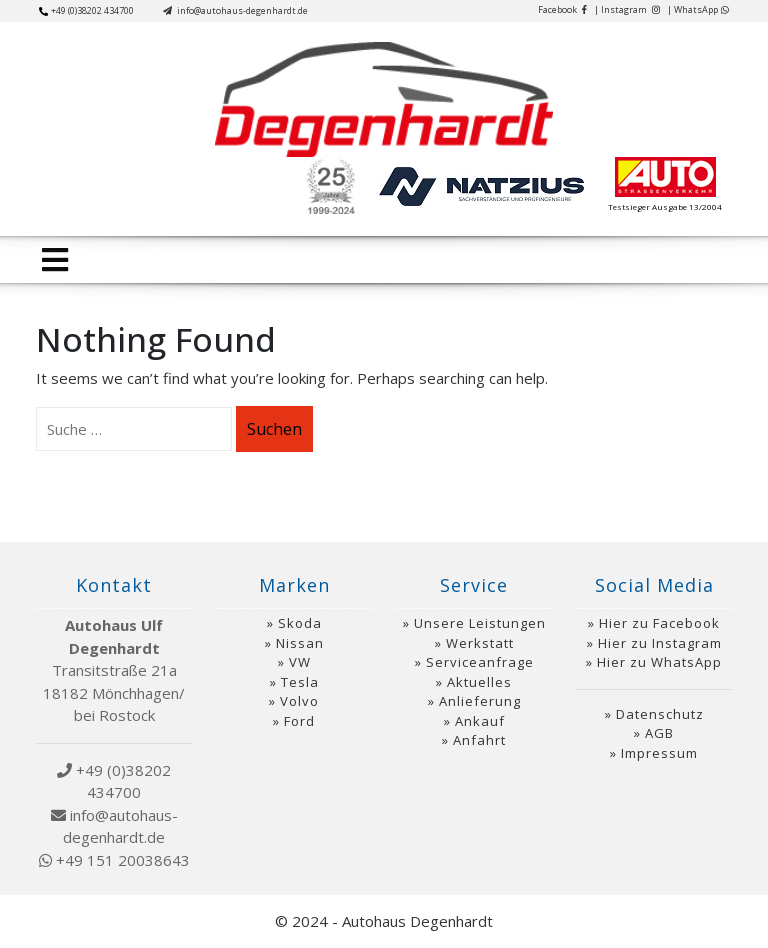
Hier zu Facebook (659, 623)
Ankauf (480, 721)
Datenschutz (660, 714)
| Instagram (627, 9)
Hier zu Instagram (660, 643)
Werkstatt (480, 643)
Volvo (299, 701)
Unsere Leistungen (480, 623)
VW (300, 662)
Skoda (300, 623)
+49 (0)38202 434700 (86, 10)
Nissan (300, 643)
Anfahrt (479, 740)
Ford (299, 721)
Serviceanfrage (480, 662)
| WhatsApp (698, 9)
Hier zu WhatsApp (659, 662)
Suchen (274, 429)
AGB (659, 733)
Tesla (300, 682)
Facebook (562, 9)
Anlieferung (480, 701)
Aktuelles (479, 682)
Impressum (659, 753)
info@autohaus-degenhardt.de (235, 10)
